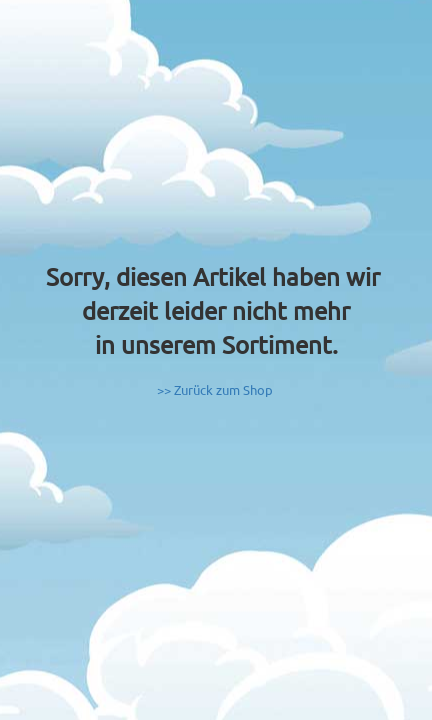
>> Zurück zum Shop (215, 389)
